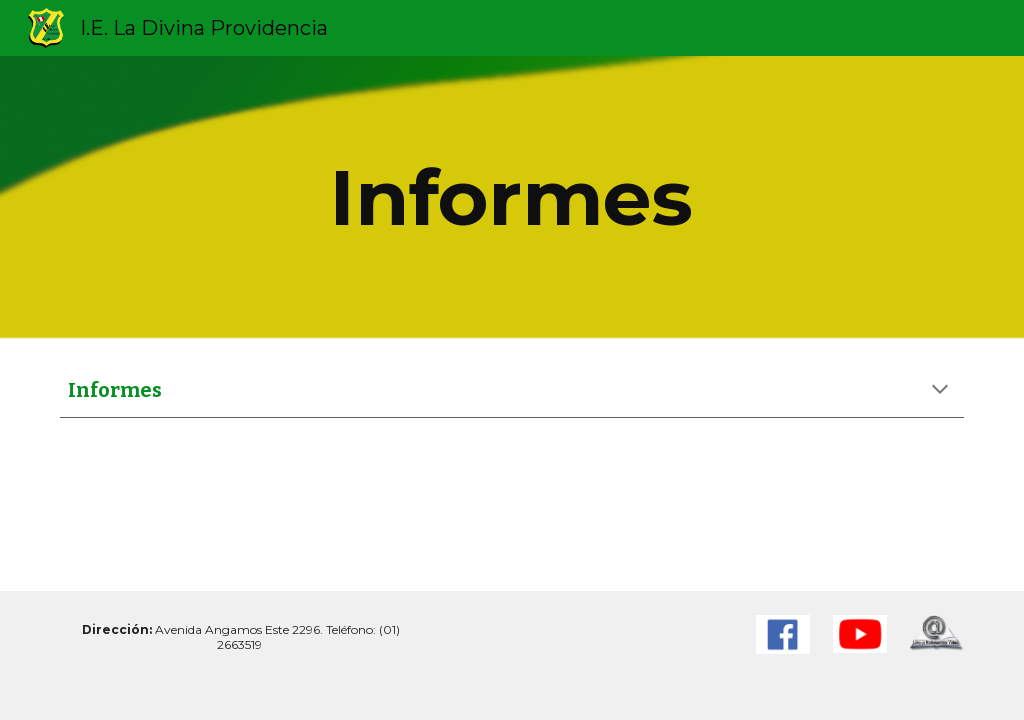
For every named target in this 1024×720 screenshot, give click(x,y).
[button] (940, 391)
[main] (511, 198)
